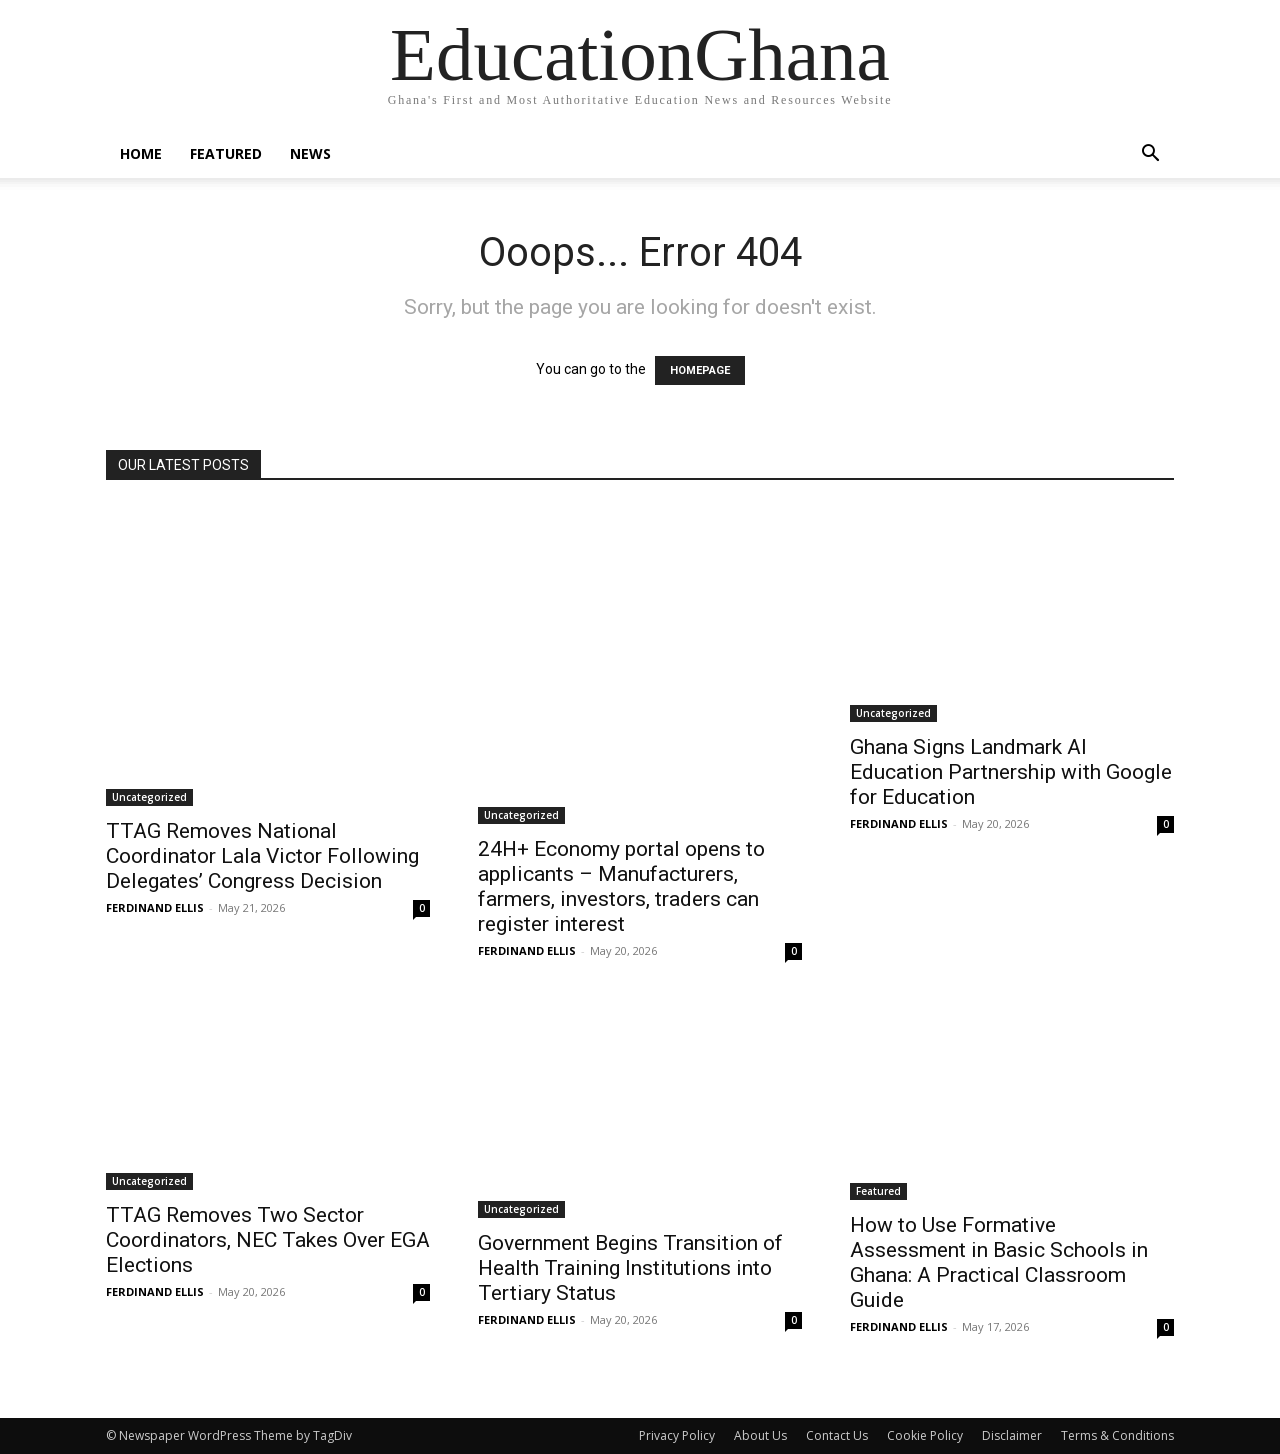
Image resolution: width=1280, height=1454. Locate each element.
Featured (226, 153)
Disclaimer (1012, 1435)
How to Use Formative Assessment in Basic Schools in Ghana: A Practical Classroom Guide (999, 1262)
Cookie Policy (925, 1435)
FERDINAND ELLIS (155, 907)
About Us (760, 1435)
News (310, 153)
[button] (1150, 155)
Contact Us (837, 1435)
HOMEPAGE (700, 370)
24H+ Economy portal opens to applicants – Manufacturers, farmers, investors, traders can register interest (621, 886)
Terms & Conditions (1117, 1435)
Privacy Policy (677, 1435)
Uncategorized (149, 797)
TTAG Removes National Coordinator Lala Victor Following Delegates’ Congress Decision (262, 856)
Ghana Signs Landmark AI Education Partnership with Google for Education (1011, 772)
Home (141, 153)
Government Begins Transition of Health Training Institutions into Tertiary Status (630, 1268)
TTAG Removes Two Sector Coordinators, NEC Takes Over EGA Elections (268, 1240)
